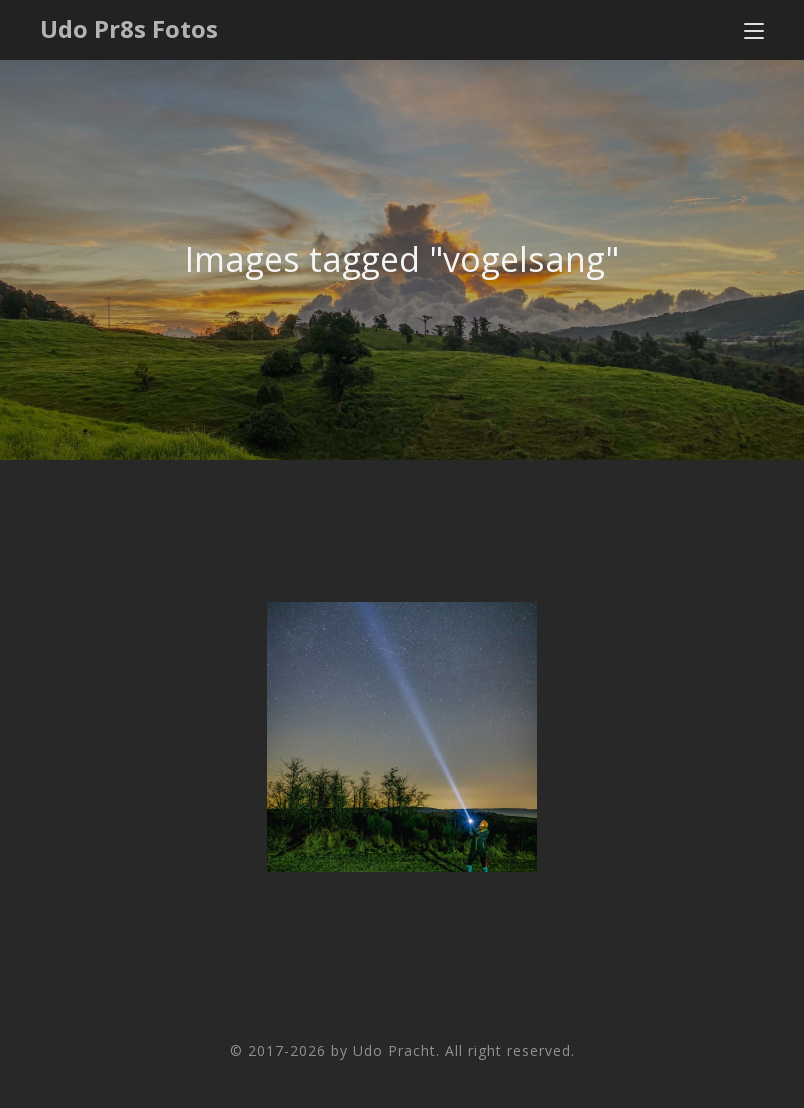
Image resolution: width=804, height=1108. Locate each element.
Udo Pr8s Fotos (129, 28)
